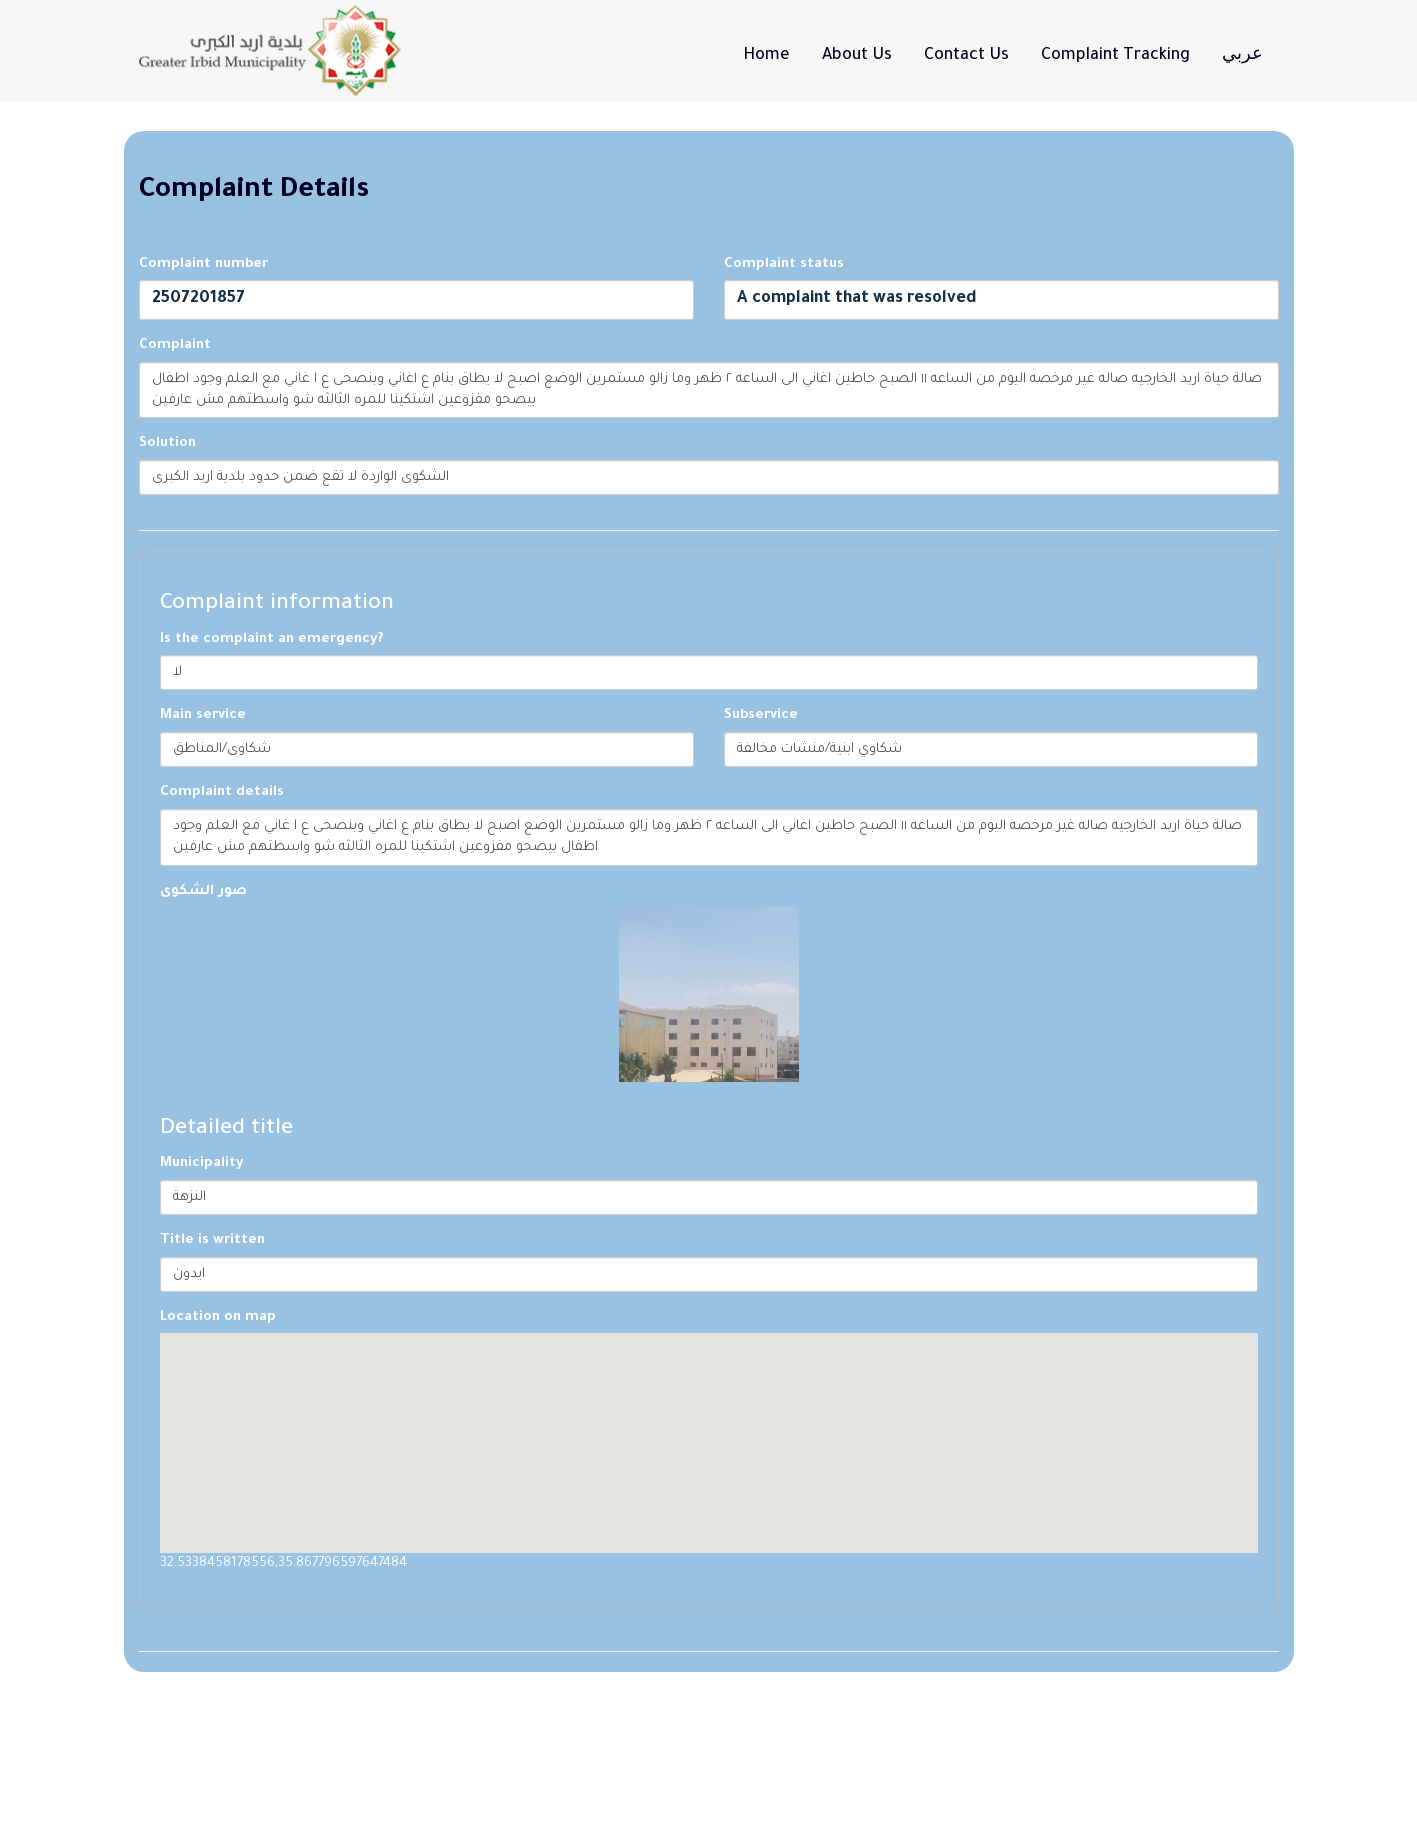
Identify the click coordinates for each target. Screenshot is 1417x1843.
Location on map (218, 1317)
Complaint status (784, 264)
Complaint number (203, 264)
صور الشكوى (203, 891)
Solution (167, 443)
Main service (203, 715)
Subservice (761, 715)
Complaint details (222, 792)
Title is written (212, 1240)
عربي (1242, 56)
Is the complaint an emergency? (271, 639)
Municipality (201, 1163)
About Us (857, 56)
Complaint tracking (1115, 56)
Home (766, 56)
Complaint (175, 345)
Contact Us (966, 56)
